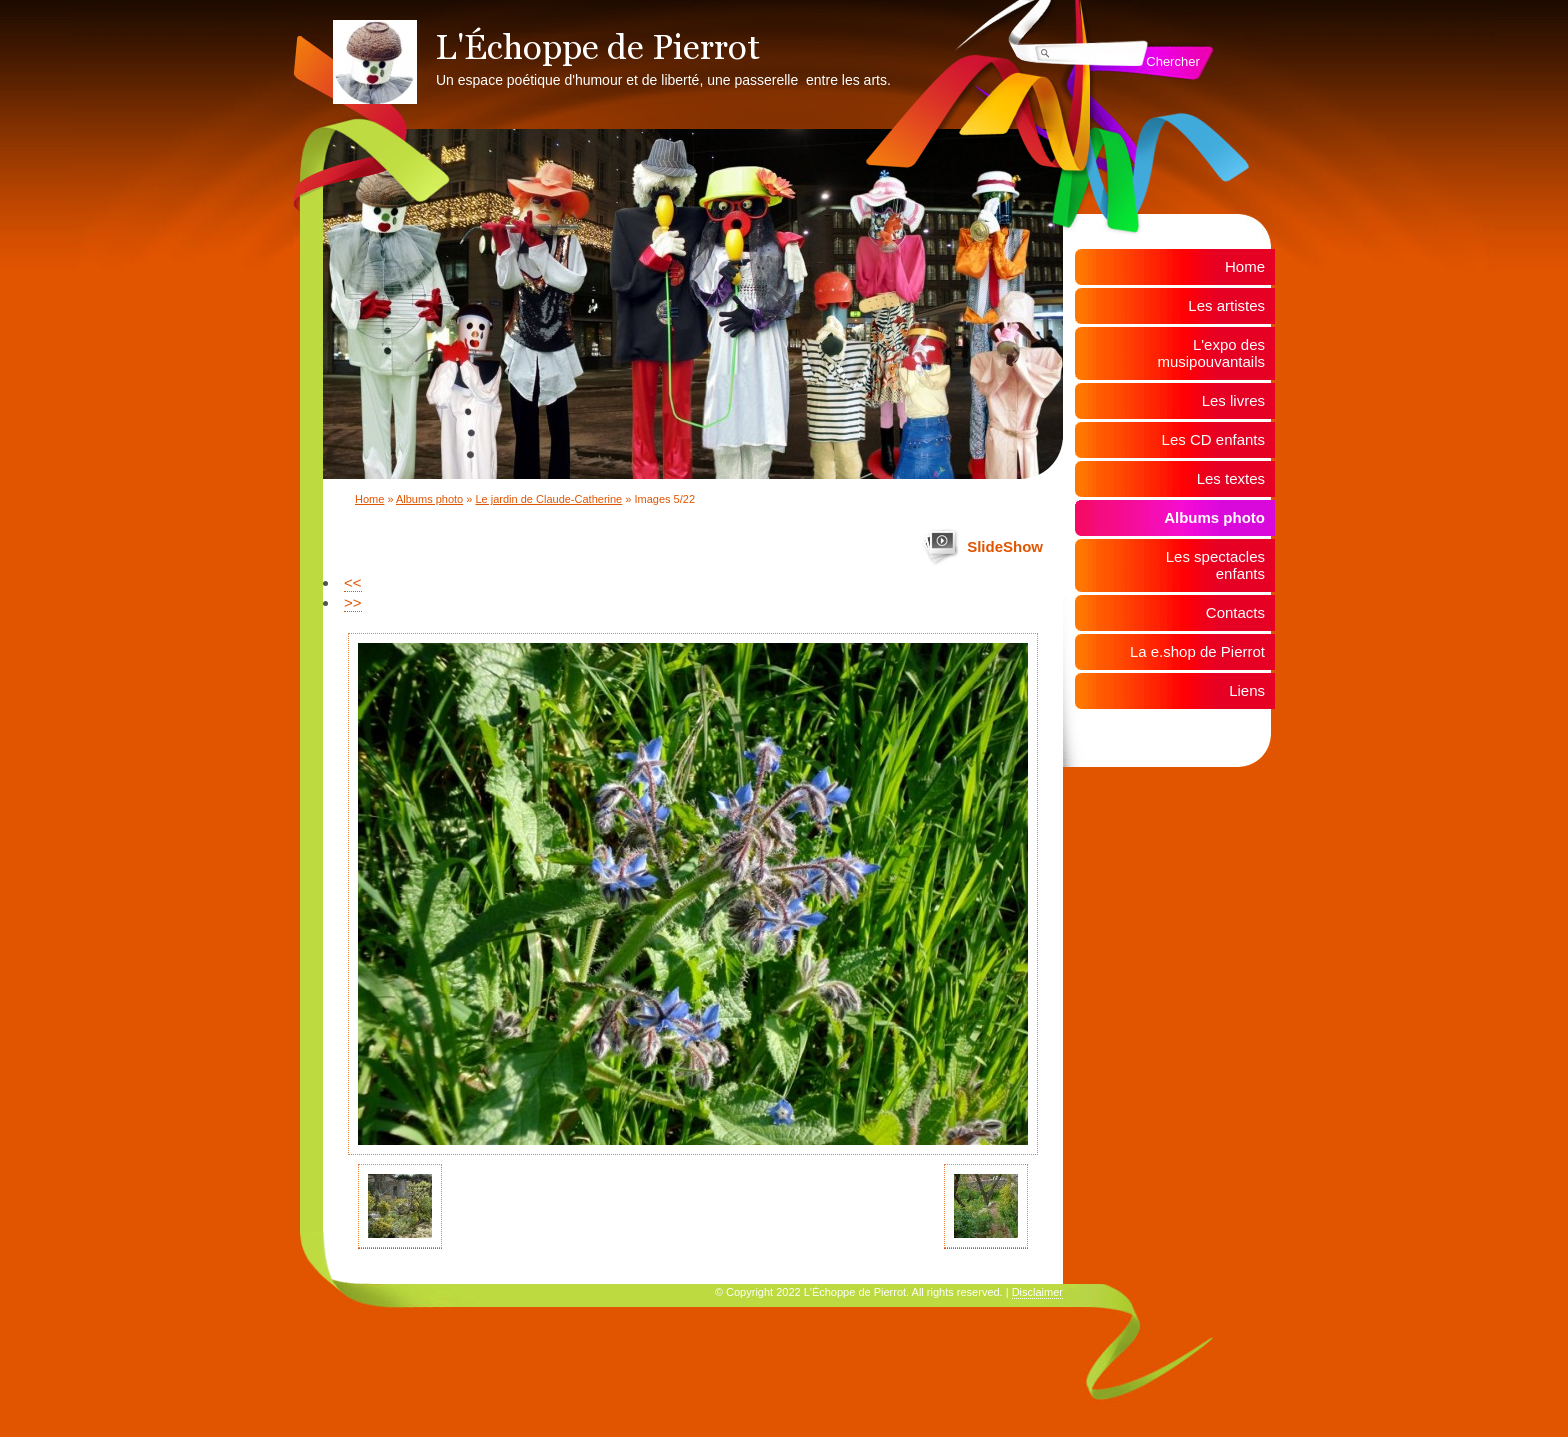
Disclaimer (1037, 1292)
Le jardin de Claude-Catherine (548, 499)
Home (369, 499)
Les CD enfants (1213, 439)
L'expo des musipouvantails (1211, 353)
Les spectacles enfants (1215, 565)
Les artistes (1226, 305)
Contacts (1235, 612)
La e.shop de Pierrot (1197, 651)
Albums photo (429, 499)
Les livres (1233, 400)
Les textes (1231, 478)
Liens (1247, 690)
